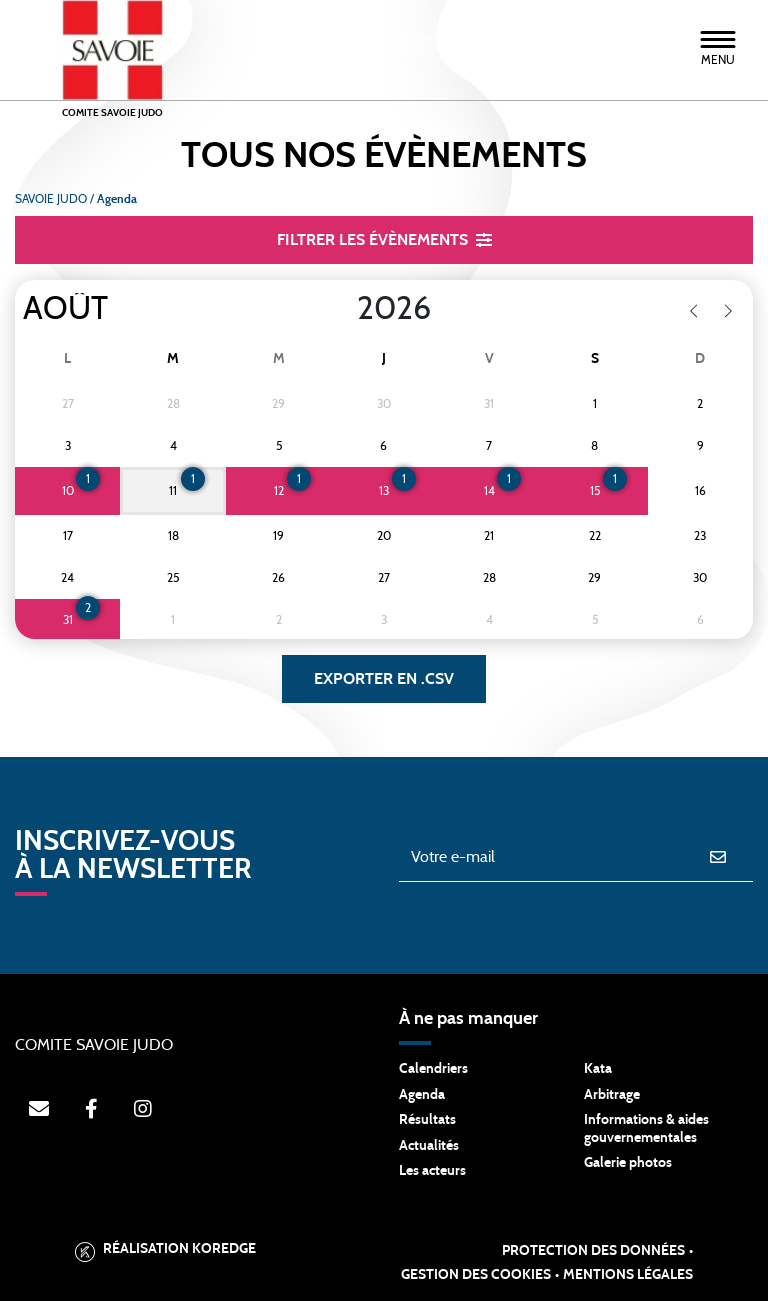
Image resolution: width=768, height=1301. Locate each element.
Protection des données (593, 1251)
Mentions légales (628, 1275)
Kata (598, 1069)
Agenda (422, 1095)
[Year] (341, 309)
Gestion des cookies (476, 1275)
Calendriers (433, 1069)
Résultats (427, 1120)
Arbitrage (612, 1095)
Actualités (429, 1146)
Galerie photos (628, 1163)
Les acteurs (432, 1171)
